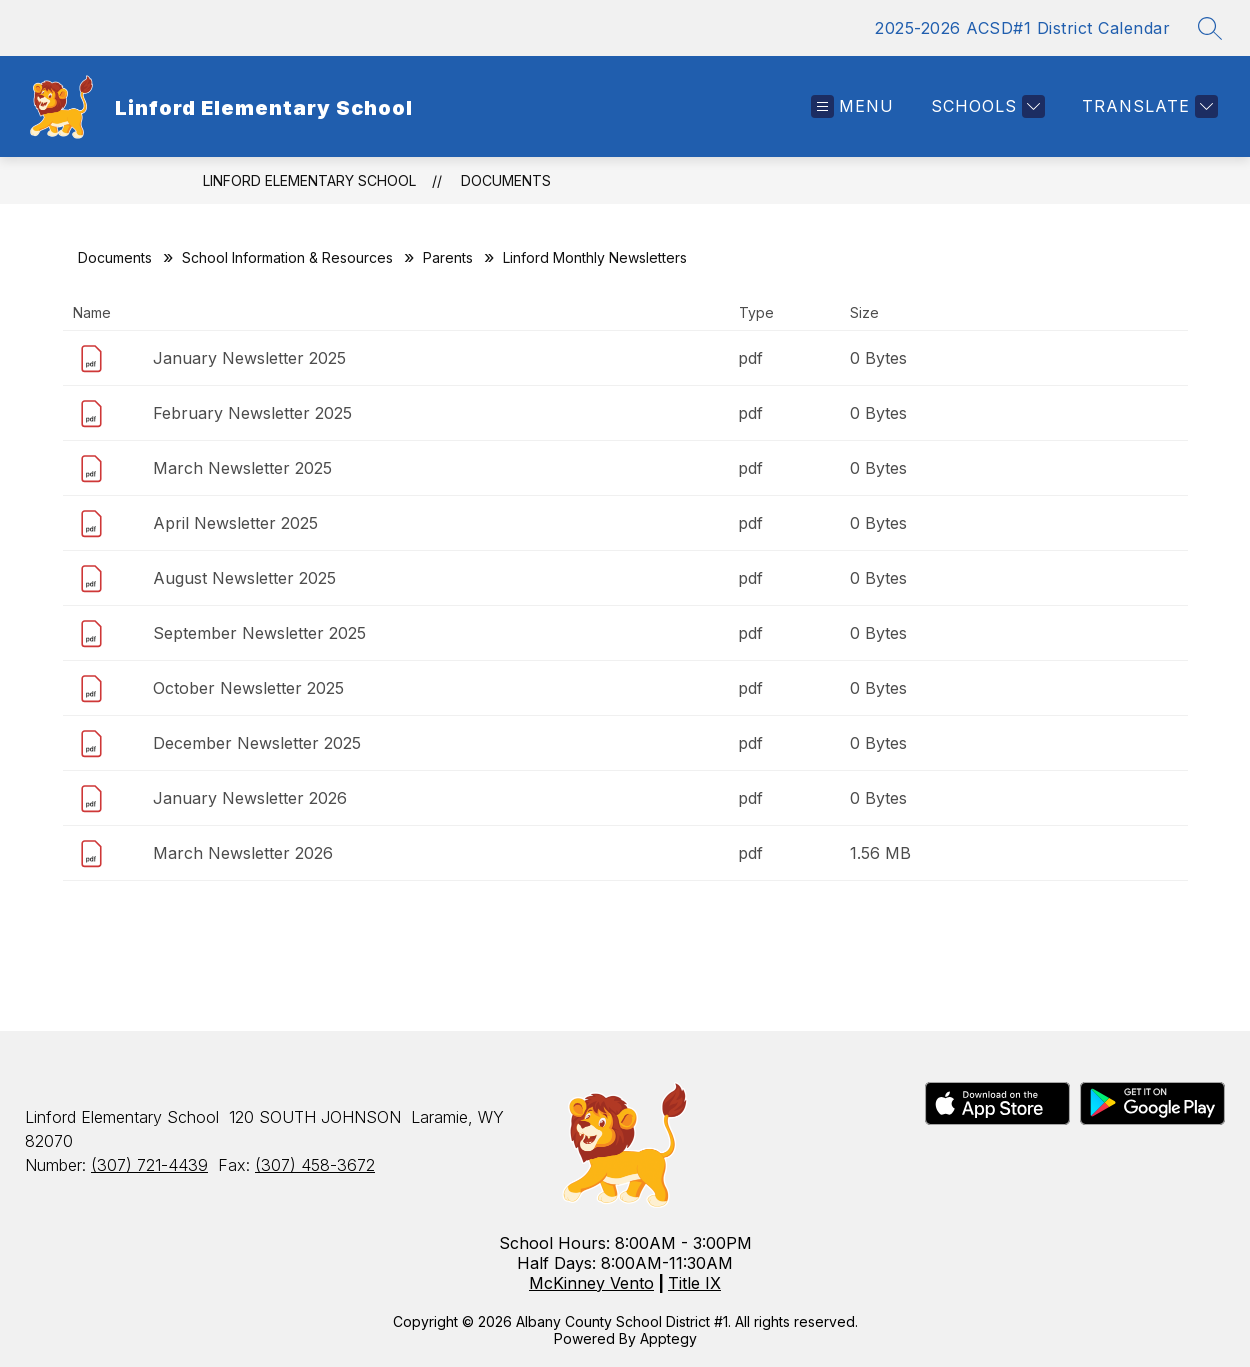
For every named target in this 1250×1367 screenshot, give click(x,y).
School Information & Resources (287, 257)
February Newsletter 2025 (252, 413)
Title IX (694, 1283)
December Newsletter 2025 (257, 743)
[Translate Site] (1147, 106)
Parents (448, 257)
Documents (506, 180)
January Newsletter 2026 (250, 798)
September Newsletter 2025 (259, 633)
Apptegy (668, 1338)
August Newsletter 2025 (244, 578)
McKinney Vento (591, 1283)
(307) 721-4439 (149, 1165)
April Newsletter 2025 (235, 523)
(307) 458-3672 (315, 1165)
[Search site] (1210, 28)
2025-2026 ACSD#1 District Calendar (1022, 28)
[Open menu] (852, 106)
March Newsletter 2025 (242, 468)
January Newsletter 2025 (249, 358)
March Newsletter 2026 (243, 853)
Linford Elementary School (309, 180)
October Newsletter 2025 (248, 688)
